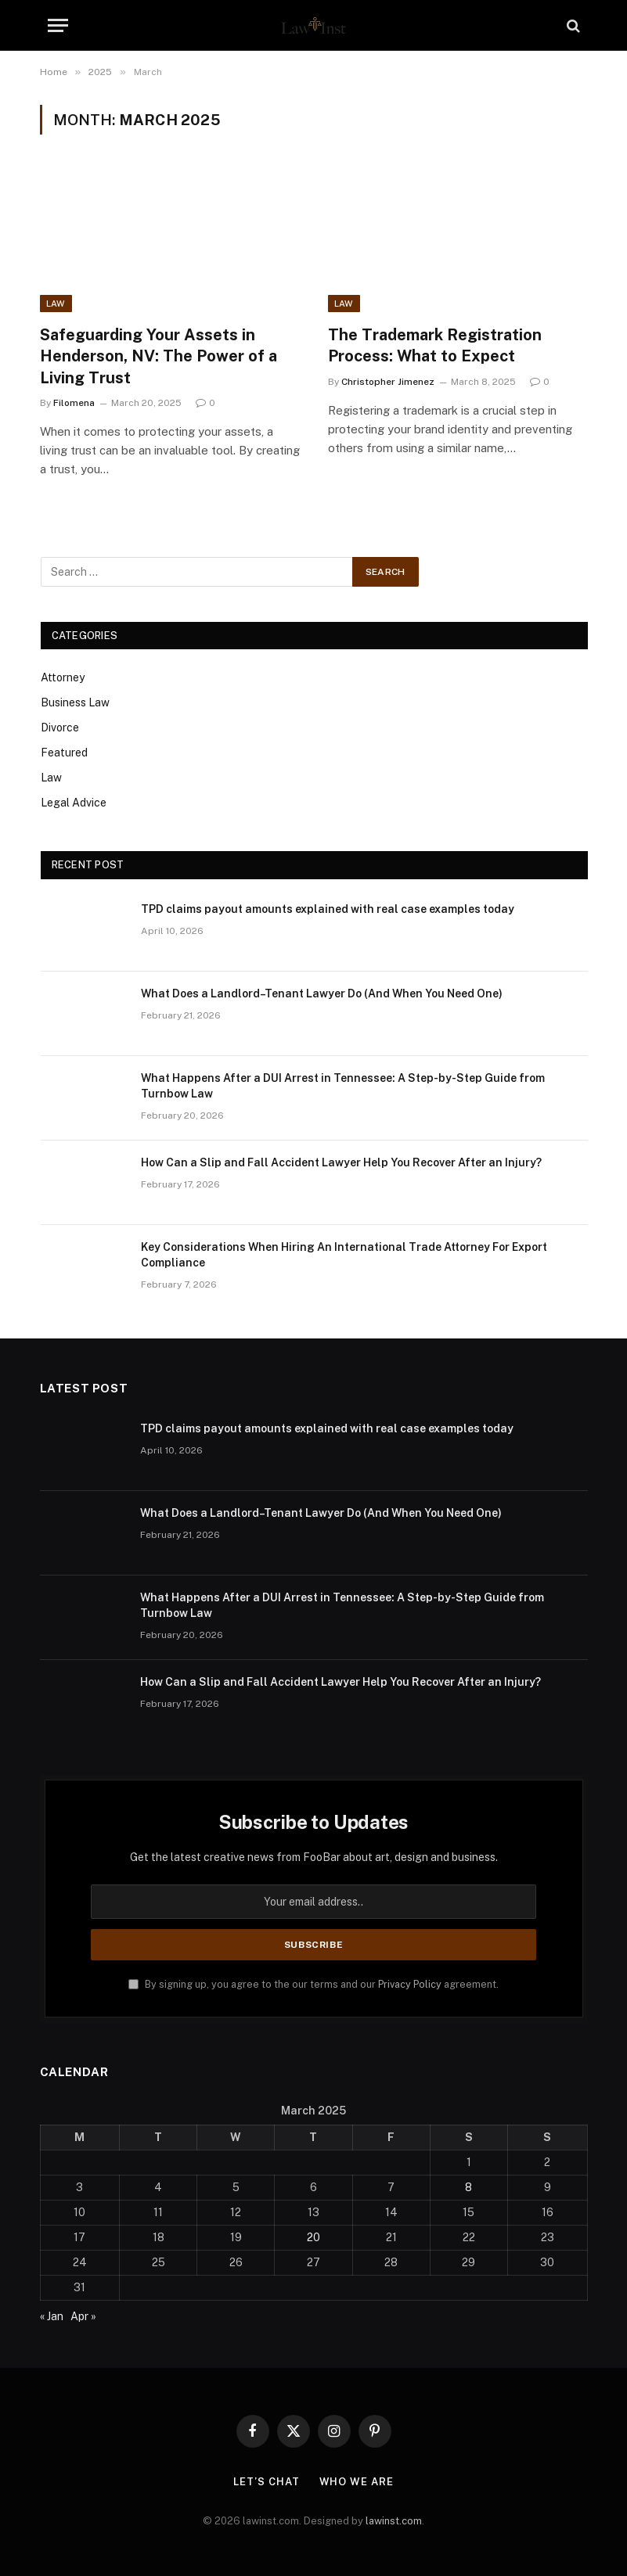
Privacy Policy (409, 1984)
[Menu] (58, 25)
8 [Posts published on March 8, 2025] (468, 2187)
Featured (64, 752)
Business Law (75, 702)
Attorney (63, 677)
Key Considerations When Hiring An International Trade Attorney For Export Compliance (344, 1255)
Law (56, 303)
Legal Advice (73, 802)
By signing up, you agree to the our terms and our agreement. (313, 1984)
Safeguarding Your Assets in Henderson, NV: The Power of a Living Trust (158, 355)
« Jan (51, 2316)
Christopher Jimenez (387, 381)
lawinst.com (394, 2521)
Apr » (83, 2316)
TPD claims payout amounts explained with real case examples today (327, 909)
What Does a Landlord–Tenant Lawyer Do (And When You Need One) (322, 993)
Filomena (74, 402)
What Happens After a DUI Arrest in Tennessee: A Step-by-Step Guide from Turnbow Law (343, 1086)
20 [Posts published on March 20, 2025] (313, 2237)
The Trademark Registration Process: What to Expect (435, 345)
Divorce (60, 727)
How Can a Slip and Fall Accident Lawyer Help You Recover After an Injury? (341, 1162)
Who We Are (356, 2482)
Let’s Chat (266, 2482)
